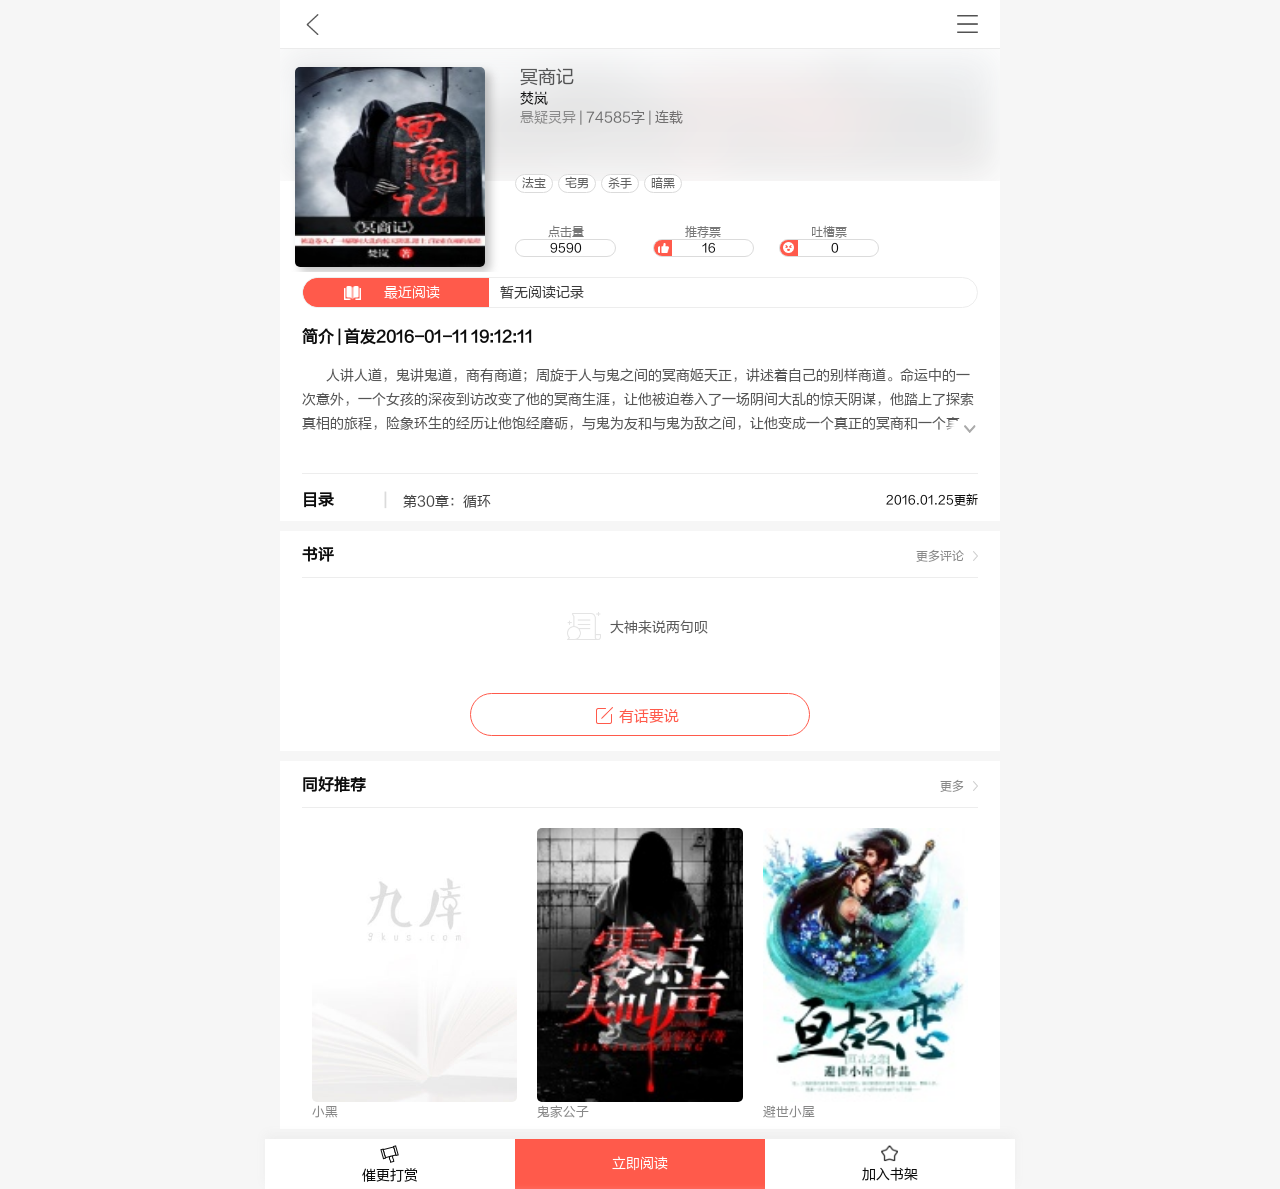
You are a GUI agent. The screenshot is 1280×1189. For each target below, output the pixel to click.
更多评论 (940, 556)
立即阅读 (640, 1164)
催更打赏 (390, 1164)
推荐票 (703, 241)
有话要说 (639, 716)
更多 (952, 786)
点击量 (565, 241)
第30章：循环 (447, 502)
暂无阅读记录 (443, 292)
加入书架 (890, 1164)
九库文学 (312, 24)
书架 (967, 24)
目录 (318, 500)
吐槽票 (829, 241)
